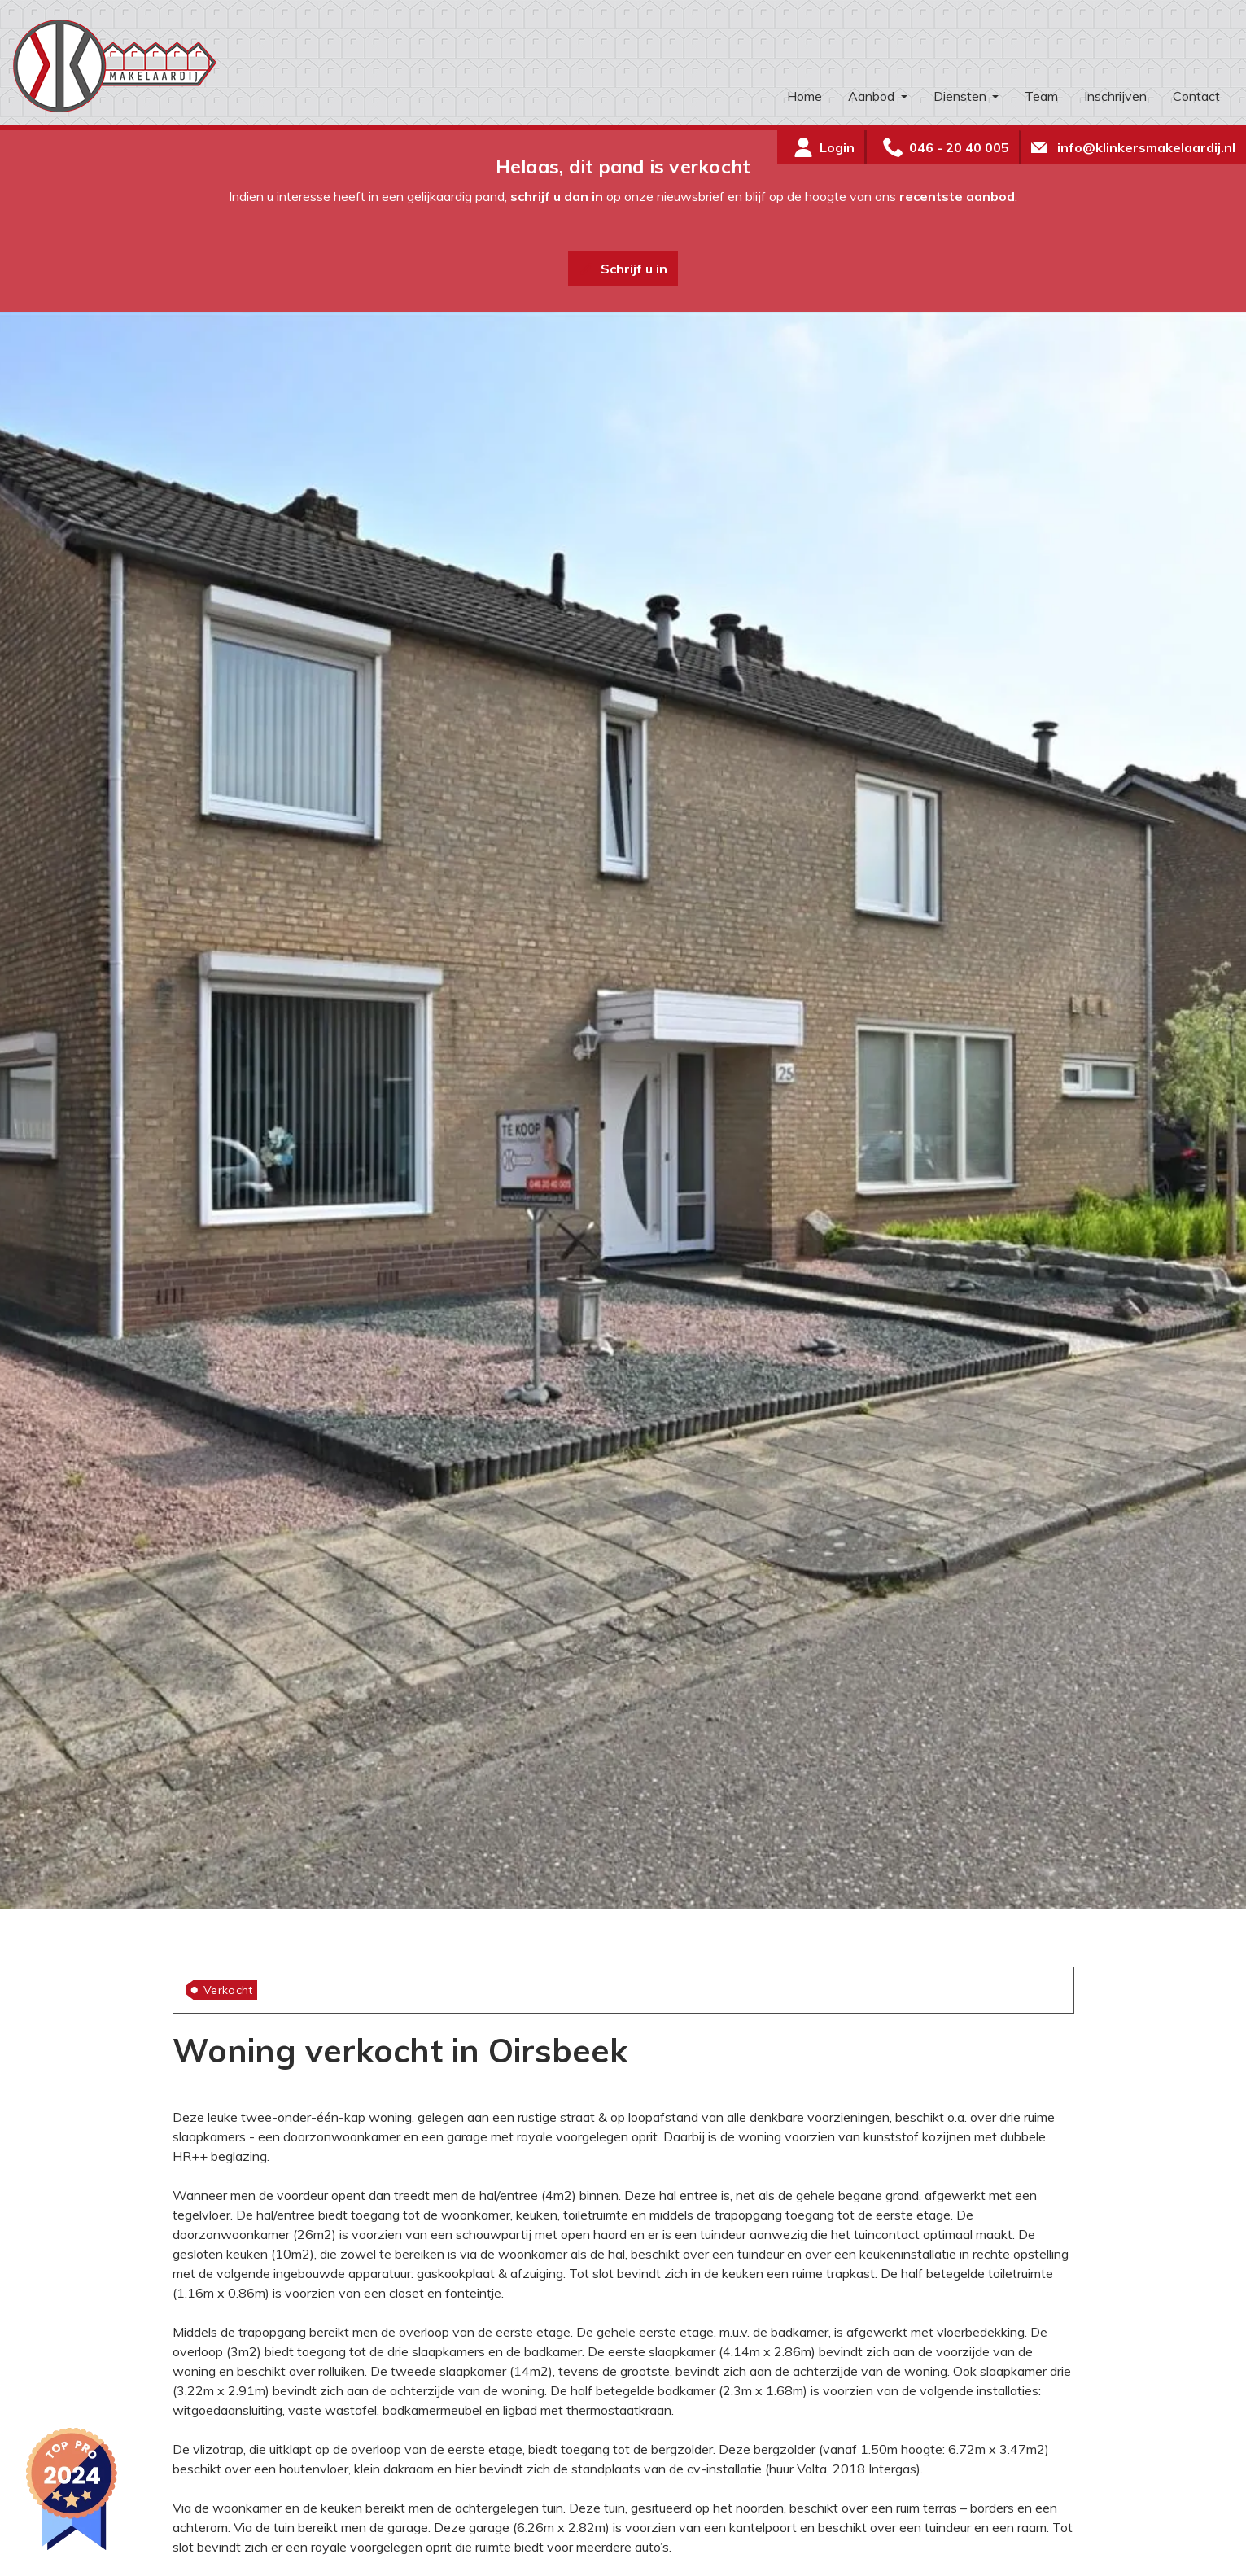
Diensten (961, 96)
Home (804, 96)
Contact (1196, 96)
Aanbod (873, 96)
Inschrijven (1115, 96)
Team (1041, 96)
